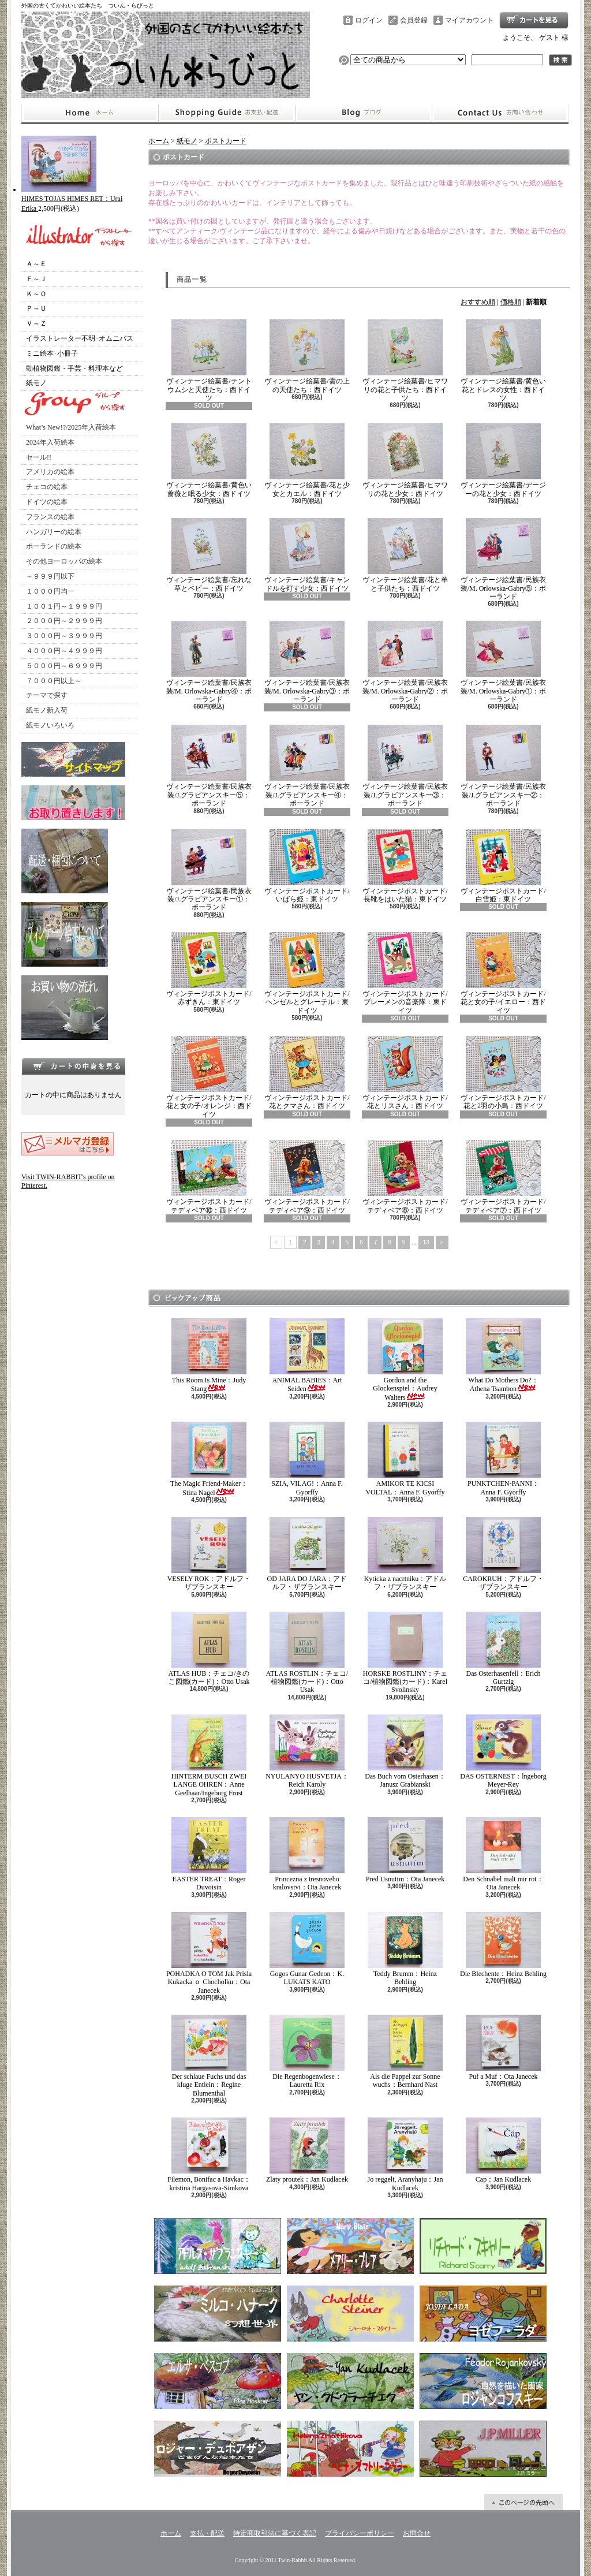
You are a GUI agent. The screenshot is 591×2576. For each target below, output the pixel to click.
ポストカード (225, 141)
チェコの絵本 (47, 487)
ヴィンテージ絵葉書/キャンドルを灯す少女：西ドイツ (306, 555)
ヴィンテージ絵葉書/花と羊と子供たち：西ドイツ (404, 555)
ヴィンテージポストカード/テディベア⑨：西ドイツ (306, 1177)
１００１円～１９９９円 (64, 606)
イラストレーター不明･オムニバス (79, 338)
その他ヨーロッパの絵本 (64, 561)
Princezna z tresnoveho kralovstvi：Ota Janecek (307, 1854)
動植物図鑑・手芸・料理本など (74, 368)
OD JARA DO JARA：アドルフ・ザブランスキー (307, 1554)
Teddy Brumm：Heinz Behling (405, 1949)
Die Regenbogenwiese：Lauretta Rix (307, 2052)
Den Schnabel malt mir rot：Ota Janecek (503, 1854)
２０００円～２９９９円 (64, 621)
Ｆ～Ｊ (36, 279)
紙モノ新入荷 (47, 710)
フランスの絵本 (50, 517)
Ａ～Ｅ (36, 264)
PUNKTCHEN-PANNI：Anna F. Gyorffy (503, 1459)
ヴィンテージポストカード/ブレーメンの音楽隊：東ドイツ (404, 973)
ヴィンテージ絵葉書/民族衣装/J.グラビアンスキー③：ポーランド (404, 766)
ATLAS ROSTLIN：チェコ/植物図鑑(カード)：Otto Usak (307, 1653)
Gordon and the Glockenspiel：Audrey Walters (405, 1359)
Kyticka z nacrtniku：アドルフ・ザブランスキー (405, 1554)
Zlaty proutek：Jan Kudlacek (307, 2150)
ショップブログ (363, 113)
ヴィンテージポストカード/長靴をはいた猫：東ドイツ (404, 866)
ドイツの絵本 (47, 502)
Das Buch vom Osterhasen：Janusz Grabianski (405, 1751)
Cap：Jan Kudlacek (503, 2150)
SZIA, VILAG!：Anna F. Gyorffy (307, 1459)
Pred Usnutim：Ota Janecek (405, 1850)
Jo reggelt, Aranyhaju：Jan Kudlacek (405, 2154)
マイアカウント (469, 20)
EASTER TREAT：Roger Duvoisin (208, 1854)
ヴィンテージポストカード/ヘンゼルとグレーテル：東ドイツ (306, 973)
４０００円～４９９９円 (64, 651)
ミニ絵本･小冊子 (52, 353)
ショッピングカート (533, 20)
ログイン (369, 20)
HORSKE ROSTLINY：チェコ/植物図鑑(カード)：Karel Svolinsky (405, 1653)
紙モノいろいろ (50, 725)
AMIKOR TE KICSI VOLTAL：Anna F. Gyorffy (404, 1459)
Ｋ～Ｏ (36, 294)
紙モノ (36, 383)
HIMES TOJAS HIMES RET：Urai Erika (71, 199)
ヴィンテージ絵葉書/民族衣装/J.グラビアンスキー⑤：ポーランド (208, 766)
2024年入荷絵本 (50, 442)
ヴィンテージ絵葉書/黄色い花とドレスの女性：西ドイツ (503, 360)
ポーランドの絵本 (53, 546)
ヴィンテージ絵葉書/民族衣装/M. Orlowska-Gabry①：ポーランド (504, 662)
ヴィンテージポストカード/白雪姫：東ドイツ (503, 866)
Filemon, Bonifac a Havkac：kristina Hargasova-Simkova (208, 2154)
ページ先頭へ (523, 2502)
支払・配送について (226, 113)
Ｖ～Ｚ (36, 323)
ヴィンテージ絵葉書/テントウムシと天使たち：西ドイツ (208, 360)
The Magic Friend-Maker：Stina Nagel (209, 1459)
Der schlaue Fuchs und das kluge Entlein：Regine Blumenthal (208, 2056)
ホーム (89, 113)
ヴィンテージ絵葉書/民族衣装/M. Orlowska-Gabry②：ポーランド (405, 662)
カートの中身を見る (73, 1066)
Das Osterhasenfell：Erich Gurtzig (503, 1649)
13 (426, 1242)
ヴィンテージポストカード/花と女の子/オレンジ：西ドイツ (208, 1077)
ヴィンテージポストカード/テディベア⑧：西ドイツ (404, 1177)
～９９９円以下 (50, 576)
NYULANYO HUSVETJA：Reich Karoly (307, 1751)
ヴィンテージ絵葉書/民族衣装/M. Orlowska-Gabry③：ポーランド (307, 662)
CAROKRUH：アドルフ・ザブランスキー (503, 1554)
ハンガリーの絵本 (53, 532)
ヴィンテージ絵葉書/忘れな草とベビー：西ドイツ (208, 555)
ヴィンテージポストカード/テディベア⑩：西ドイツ (208, 1177)
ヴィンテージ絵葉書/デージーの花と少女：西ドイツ (503, 460)
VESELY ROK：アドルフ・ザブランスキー (209, 1554)
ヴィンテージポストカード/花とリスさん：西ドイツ (404, 1073)
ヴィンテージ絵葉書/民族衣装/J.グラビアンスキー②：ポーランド (503, 766)
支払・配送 (207, 2533)
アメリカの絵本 (50, 472)
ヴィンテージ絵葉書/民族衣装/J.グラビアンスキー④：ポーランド (306, 766)
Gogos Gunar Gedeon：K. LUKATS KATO (307, 1949)
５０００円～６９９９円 (64, 666)
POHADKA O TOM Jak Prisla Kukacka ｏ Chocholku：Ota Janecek (209, 1953)
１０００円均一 (50, 591)
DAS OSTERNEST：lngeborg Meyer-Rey (503, 1751)
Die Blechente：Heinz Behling (503, 1945)
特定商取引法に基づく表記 (274, 2533)
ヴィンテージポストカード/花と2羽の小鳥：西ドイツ (503, 1073)
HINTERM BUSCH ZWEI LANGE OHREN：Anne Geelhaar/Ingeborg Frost (209, 1755)
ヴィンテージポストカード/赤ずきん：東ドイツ (208, 969)
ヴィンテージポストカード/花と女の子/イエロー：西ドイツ (503, 973)
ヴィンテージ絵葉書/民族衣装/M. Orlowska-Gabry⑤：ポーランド (504, 559)
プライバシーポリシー (359, 2533)
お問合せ (500, 113)
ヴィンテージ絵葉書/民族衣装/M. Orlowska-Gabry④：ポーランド (209, 662)
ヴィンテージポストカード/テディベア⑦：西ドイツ (503, 1177)
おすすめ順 (478, 302)
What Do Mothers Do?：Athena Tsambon (503, 1355)
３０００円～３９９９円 (64, 636)
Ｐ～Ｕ (36, 308)
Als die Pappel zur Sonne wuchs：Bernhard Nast (405, 2052)
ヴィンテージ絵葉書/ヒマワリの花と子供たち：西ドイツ (404, 360)
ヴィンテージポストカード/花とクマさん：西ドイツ (306, 1073)
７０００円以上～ (53, 681)
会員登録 (414, 20)
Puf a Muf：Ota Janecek (503, 2048)
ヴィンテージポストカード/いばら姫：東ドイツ (306, 866)
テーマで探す (47, 695)
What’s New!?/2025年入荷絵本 (71, 427)
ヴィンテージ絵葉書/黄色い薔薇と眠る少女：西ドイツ (208, 460)
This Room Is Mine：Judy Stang (208, 1355)
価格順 (510, 302)
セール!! (38, 457)
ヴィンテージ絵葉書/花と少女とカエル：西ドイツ (306, 460)
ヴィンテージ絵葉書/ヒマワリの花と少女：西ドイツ (404, 460)
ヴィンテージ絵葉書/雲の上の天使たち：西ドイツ (306, 356)
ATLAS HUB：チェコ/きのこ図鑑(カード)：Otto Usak (208, 1649)
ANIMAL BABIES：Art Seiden (307, 1355)
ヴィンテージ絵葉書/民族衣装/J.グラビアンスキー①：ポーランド (208, 870)
